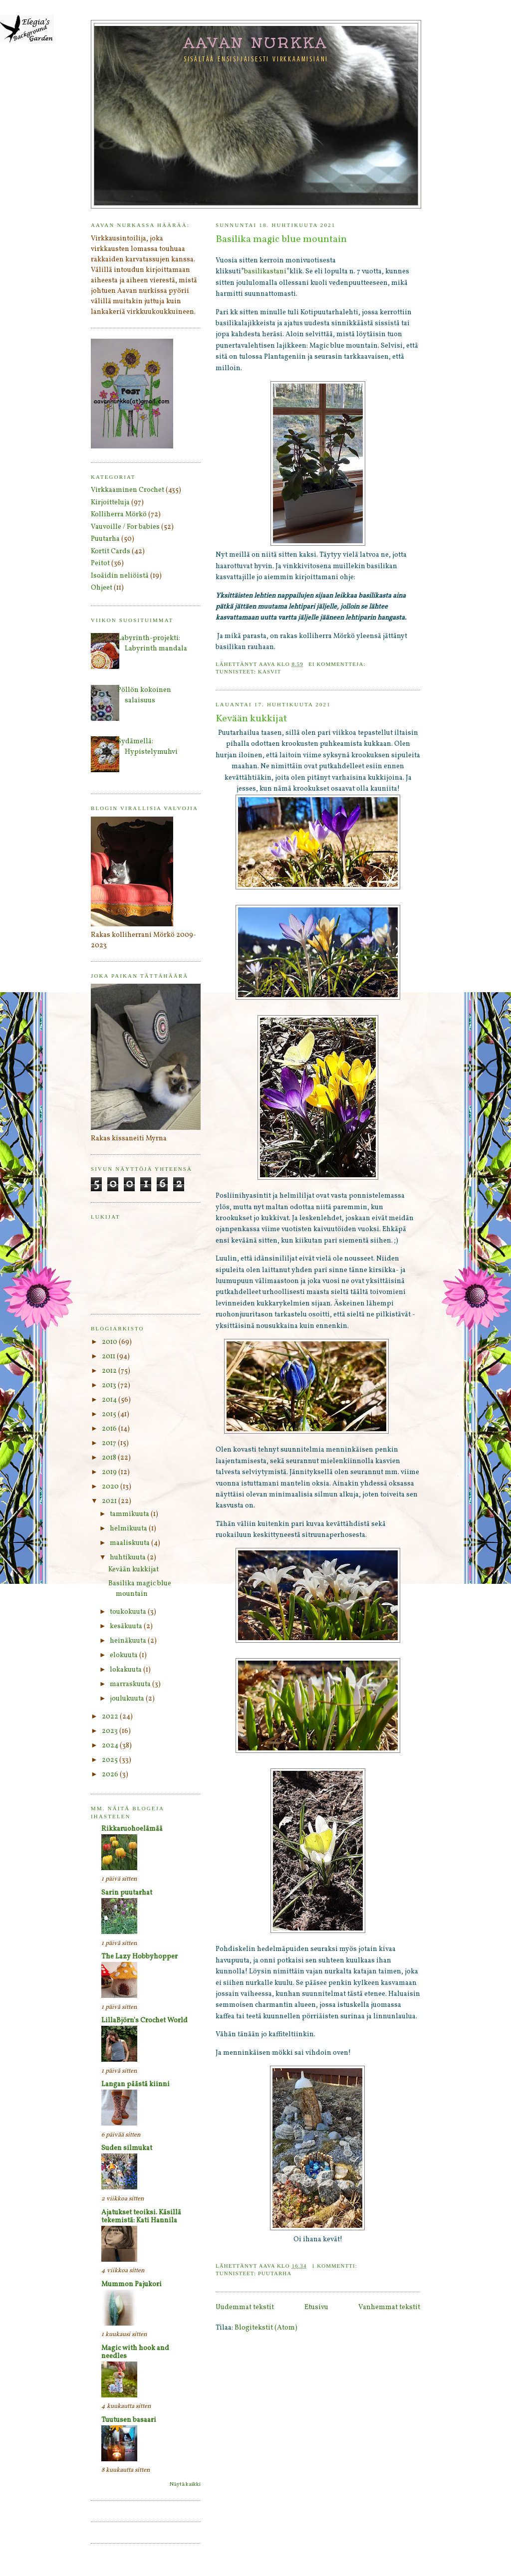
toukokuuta (129, 1612)
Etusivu (316, 2307)
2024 (111, 1745)
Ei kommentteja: (337, 664)
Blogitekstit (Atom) (266, 2328)
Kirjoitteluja (110, 502)
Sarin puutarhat (126, 1893)
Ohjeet (101, 588)
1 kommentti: (335, 2266)
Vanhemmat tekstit (389, 2307)
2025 (110, 1760)
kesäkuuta (127, 1626)
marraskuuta (131, 1684)
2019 (110, 1472)
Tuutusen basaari (128, 2420)
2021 (110, 1501)
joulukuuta (128, 1699)
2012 (110, 1371)
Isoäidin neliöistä (120, 576)
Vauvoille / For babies (125, 527)
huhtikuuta (128, 1557)
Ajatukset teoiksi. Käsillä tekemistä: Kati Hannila (141, 2216)
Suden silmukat (126, 2148)
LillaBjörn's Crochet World (144, 2020)
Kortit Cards (110, 551)
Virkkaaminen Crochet (127, 490)
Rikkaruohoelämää (132, 1829)
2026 (111, 1774)
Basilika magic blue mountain (281, 239)
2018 (110, 1458)
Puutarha (274, 2273)
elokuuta (124, 1655)
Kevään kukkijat (251, 719)
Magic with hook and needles (135, 2352)
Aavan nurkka (256, 42)
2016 (110, 1429)
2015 (110, 1414)
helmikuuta (129, 1528)
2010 (110, 1342)
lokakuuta (126, 1670)
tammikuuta (130, 1514)
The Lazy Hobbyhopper (139, 1956)
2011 (109, 1356)
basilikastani (265, 271)
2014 (110, 1400)
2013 (110, 1385)
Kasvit (269, 671)
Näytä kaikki (185, 2484)
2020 (111, 1487)
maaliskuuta (130, 1543)
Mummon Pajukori (131, 2284)
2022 (111, 1716)
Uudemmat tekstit (245, 2307)
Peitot (100, 563)
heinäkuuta (129, 1641)
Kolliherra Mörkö (119, 514)
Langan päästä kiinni (135, 2084)
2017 (110, 1443)
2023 (110, 1731)
